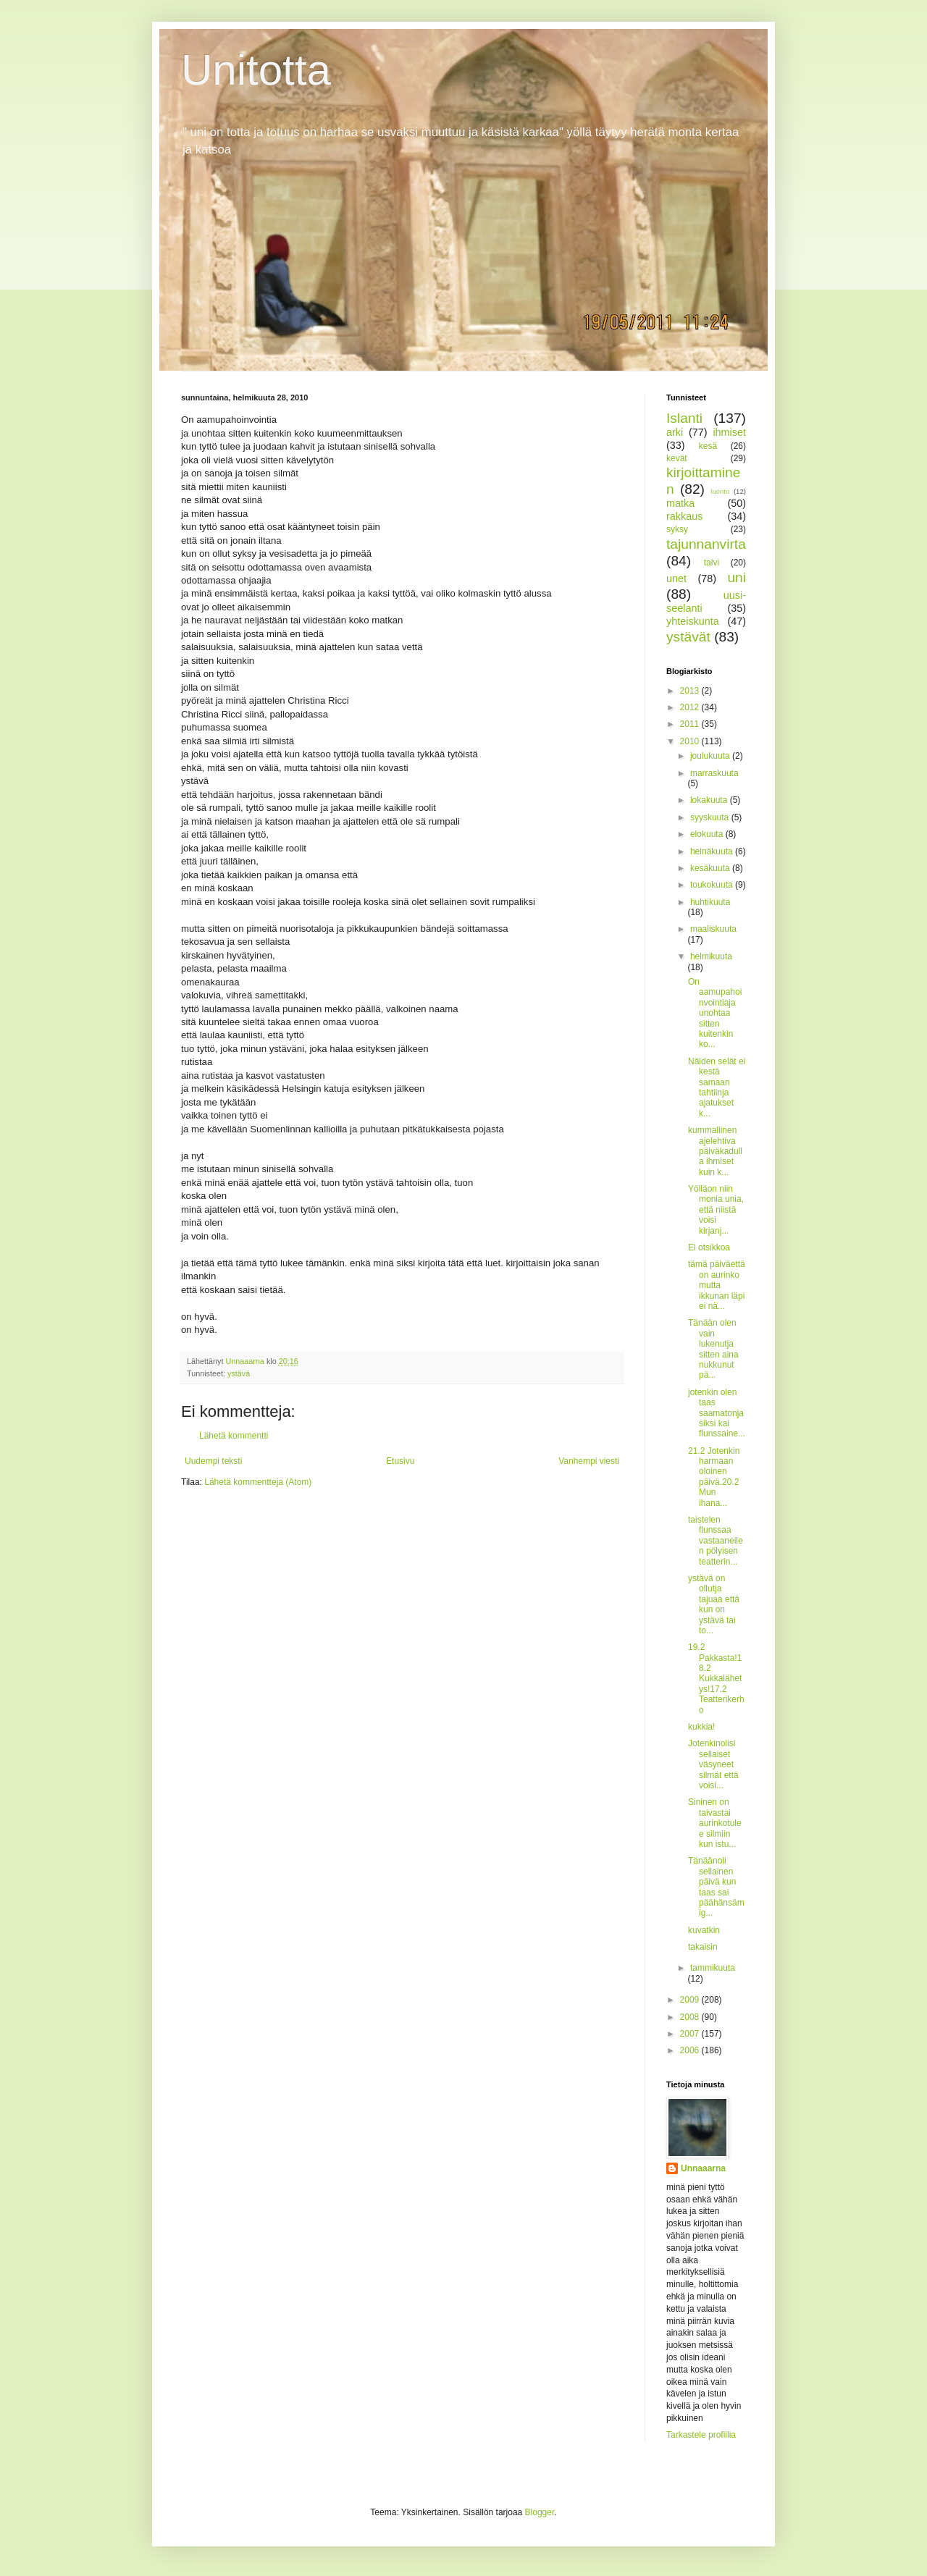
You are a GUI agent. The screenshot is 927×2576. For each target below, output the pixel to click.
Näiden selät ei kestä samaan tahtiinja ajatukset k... (716, 1087)
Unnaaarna (703, 2168)
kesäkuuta (711, 868)
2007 (691, 2034)
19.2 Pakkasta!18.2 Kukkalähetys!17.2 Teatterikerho (716, 1678)
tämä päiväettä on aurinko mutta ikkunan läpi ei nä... (716, 1285)
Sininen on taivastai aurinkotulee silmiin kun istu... (715, 1823)
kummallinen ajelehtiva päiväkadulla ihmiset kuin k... (715, 1151)
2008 (691, 2017)
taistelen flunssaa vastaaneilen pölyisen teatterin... (715, 1541)
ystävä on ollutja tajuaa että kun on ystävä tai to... (713, 1604)
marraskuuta (714, 773)
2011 (691, 724)
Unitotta (256, 70)
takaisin (703, 1947)
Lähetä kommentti (233, 1436)
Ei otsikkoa (709, 1247)
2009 (691, 2000)
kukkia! (701, 1727)
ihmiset (729, 432)
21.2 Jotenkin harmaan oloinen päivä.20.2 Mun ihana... (713, 1477)
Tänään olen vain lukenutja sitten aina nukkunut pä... (713, 1349)
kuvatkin (704, 1930)
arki (674, 432)
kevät (676, 458)
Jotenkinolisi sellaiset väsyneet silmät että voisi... (713, 1764)
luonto (719, 491)
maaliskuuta (713, 929)
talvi (711, 562)
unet (676, 578)
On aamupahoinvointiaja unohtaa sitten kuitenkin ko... (715, 1013)
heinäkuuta (712, 851)
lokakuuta (710, 800)
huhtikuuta (710, 902)
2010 (691, 741)
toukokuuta (712, 885)
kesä (708, 446)
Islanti (684, 418)
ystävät (688, 636)
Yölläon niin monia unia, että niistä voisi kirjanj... (716, 1210)
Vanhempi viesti (588, 1461)
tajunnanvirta (706, 544)
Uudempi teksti (213, 1461)
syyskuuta (710, 817)
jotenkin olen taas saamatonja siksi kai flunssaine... (716, 1413)
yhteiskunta (692, 621)
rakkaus (684, 516)
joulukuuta (711, 756)
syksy (677, 529)
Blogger (540, 2512)
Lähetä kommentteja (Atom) (257, 1482)
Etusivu (400, 1461)
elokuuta (708, 834)
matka (680, 503)
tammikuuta (712, 1968)
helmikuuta (711, 956)
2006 (691, 2050)
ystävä (238, 1373)
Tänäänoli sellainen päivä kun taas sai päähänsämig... (716, 1887)
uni (736, 577)
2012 (691, 707)
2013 (691, 691)
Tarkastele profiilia (701, 2435)
